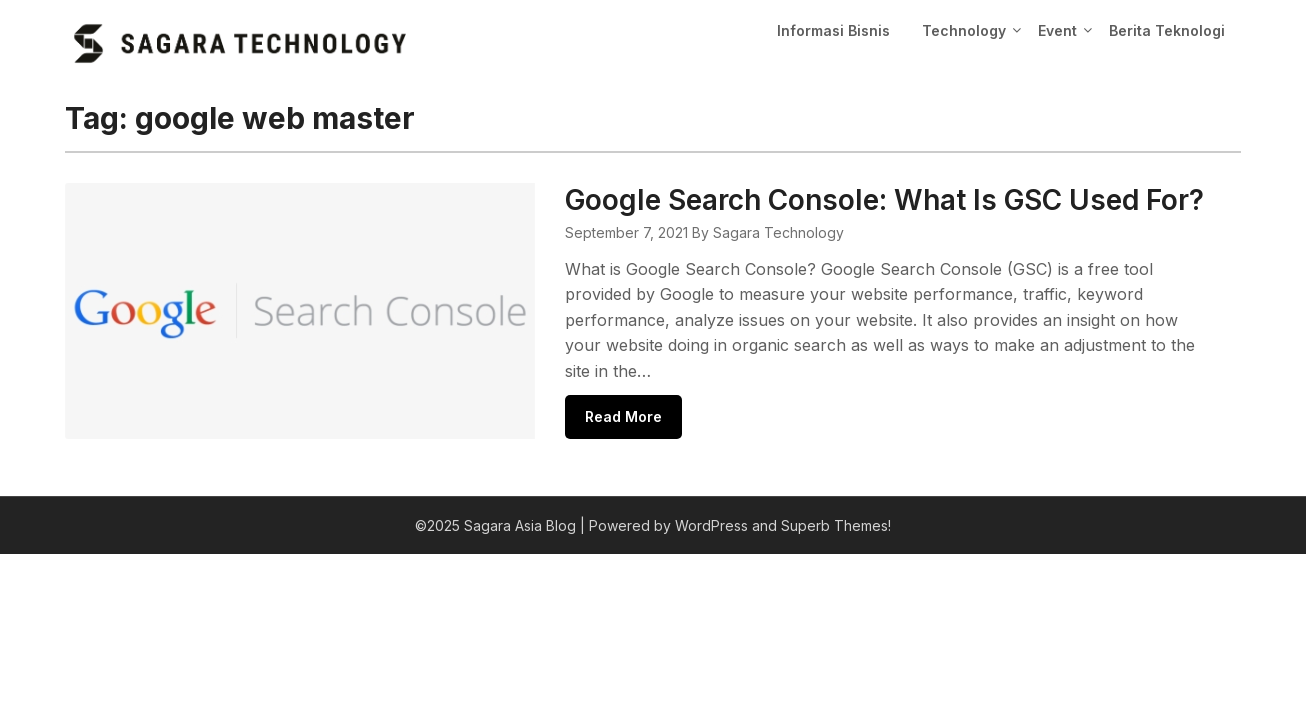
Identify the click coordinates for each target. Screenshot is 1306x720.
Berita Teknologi (1167, 30)
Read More (623, 416)
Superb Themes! (836, 525)
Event (1057, 30)
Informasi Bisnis (833, 30)
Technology (964, 30)
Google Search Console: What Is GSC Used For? (884, 200)
